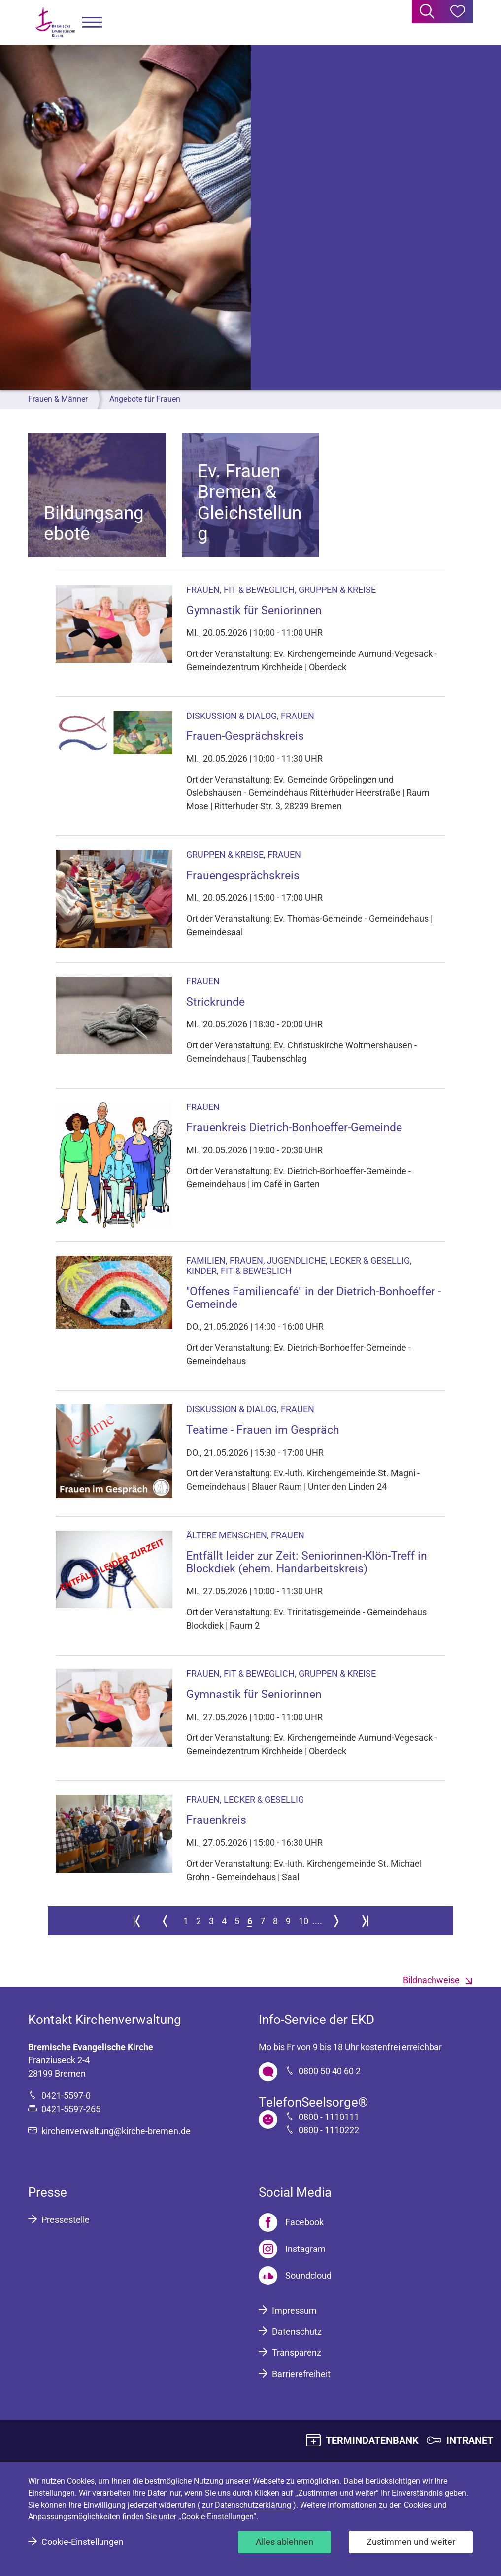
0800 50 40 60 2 (330, 2071)
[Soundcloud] (295, 2275)
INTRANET (469, 2440)
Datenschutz (297, 2331)
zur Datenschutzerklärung (247, 2505)
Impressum (294, 2310)
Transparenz (296, 2353)
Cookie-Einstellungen (82, 2542)
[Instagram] (292, 2249)
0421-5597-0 (66, 2095)
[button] (92, 22)
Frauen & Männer (58, 399)
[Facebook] (291, 2222)
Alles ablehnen (284, 2542)
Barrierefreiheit (301, 2374)
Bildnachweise (431, 1980)
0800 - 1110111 (329, 2117)
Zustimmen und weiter (411, 2542)
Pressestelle (65, 2220)
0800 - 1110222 (329, 2130)
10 (303, 1921)
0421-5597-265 (70, 2109)
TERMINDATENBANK (372, 2440)
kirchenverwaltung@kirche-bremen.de (116, 2131)
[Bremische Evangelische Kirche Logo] (55, 22)
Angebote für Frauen (144, 399)
